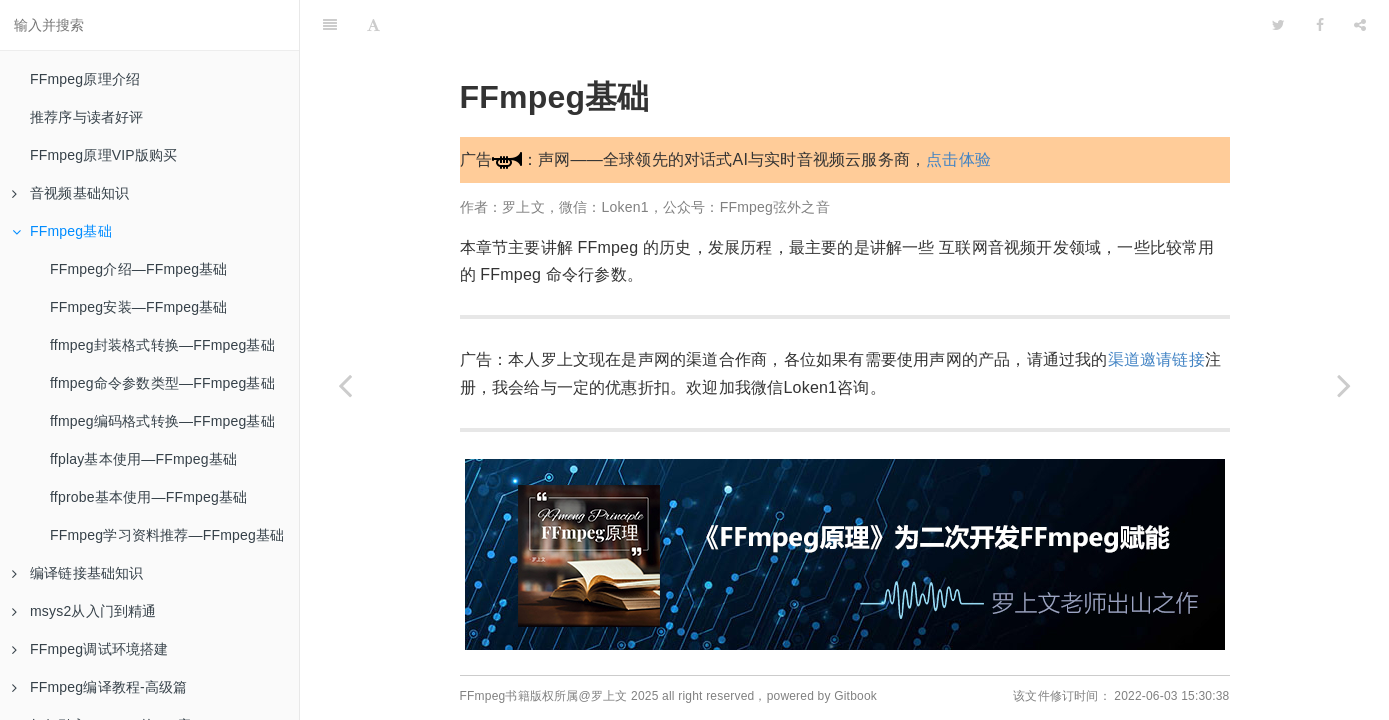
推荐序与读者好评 (87, 117)
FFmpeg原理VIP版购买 (104, 155)
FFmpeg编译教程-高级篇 (100, 687)
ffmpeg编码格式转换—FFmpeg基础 (162, 421)
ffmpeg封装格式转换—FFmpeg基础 (162, 345)
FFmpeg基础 (62, 231)
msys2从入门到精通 (84, 611)
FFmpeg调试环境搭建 (90, 649)
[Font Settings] (373, 25)
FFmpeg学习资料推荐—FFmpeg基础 (167, 535)
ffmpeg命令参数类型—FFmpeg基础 (162, 383)
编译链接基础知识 (78, 573)
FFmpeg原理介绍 (85, 79)
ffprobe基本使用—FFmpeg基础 (148, 497)
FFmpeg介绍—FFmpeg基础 (139, 269)
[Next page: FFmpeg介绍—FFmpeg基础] (1344, 385)
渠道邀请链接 (1156, 359)
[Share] (1360, 25)
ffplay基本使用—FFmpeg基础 (143, 459)
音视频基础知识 (70, 193)
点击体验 (958, 159)
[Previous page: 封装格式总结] (345, 385)
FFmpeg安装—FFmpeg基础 (139, 307)
